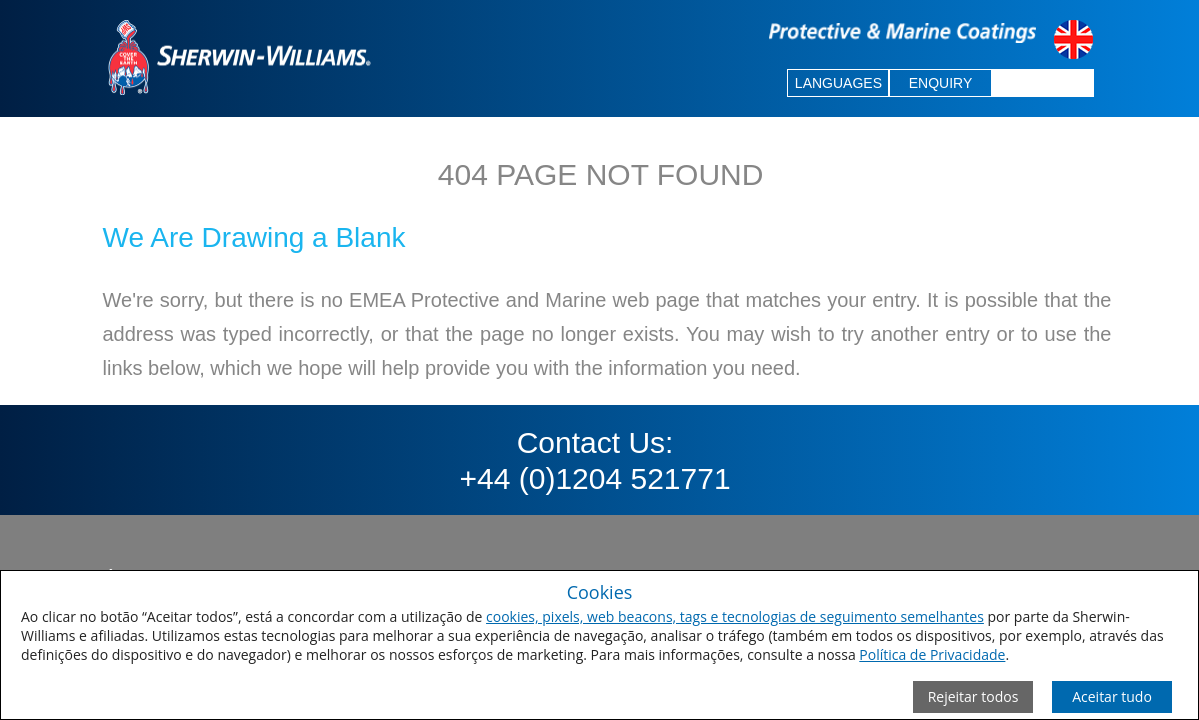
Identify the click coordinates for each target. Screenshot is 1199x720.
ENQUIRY (941, 83)
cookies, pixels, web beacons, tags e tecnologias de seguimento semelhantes (735, 616)
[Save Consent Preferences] (1112, 697)
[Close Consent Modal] (973, 697)
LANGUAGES (838, 83)
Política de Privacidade (932, 654)
